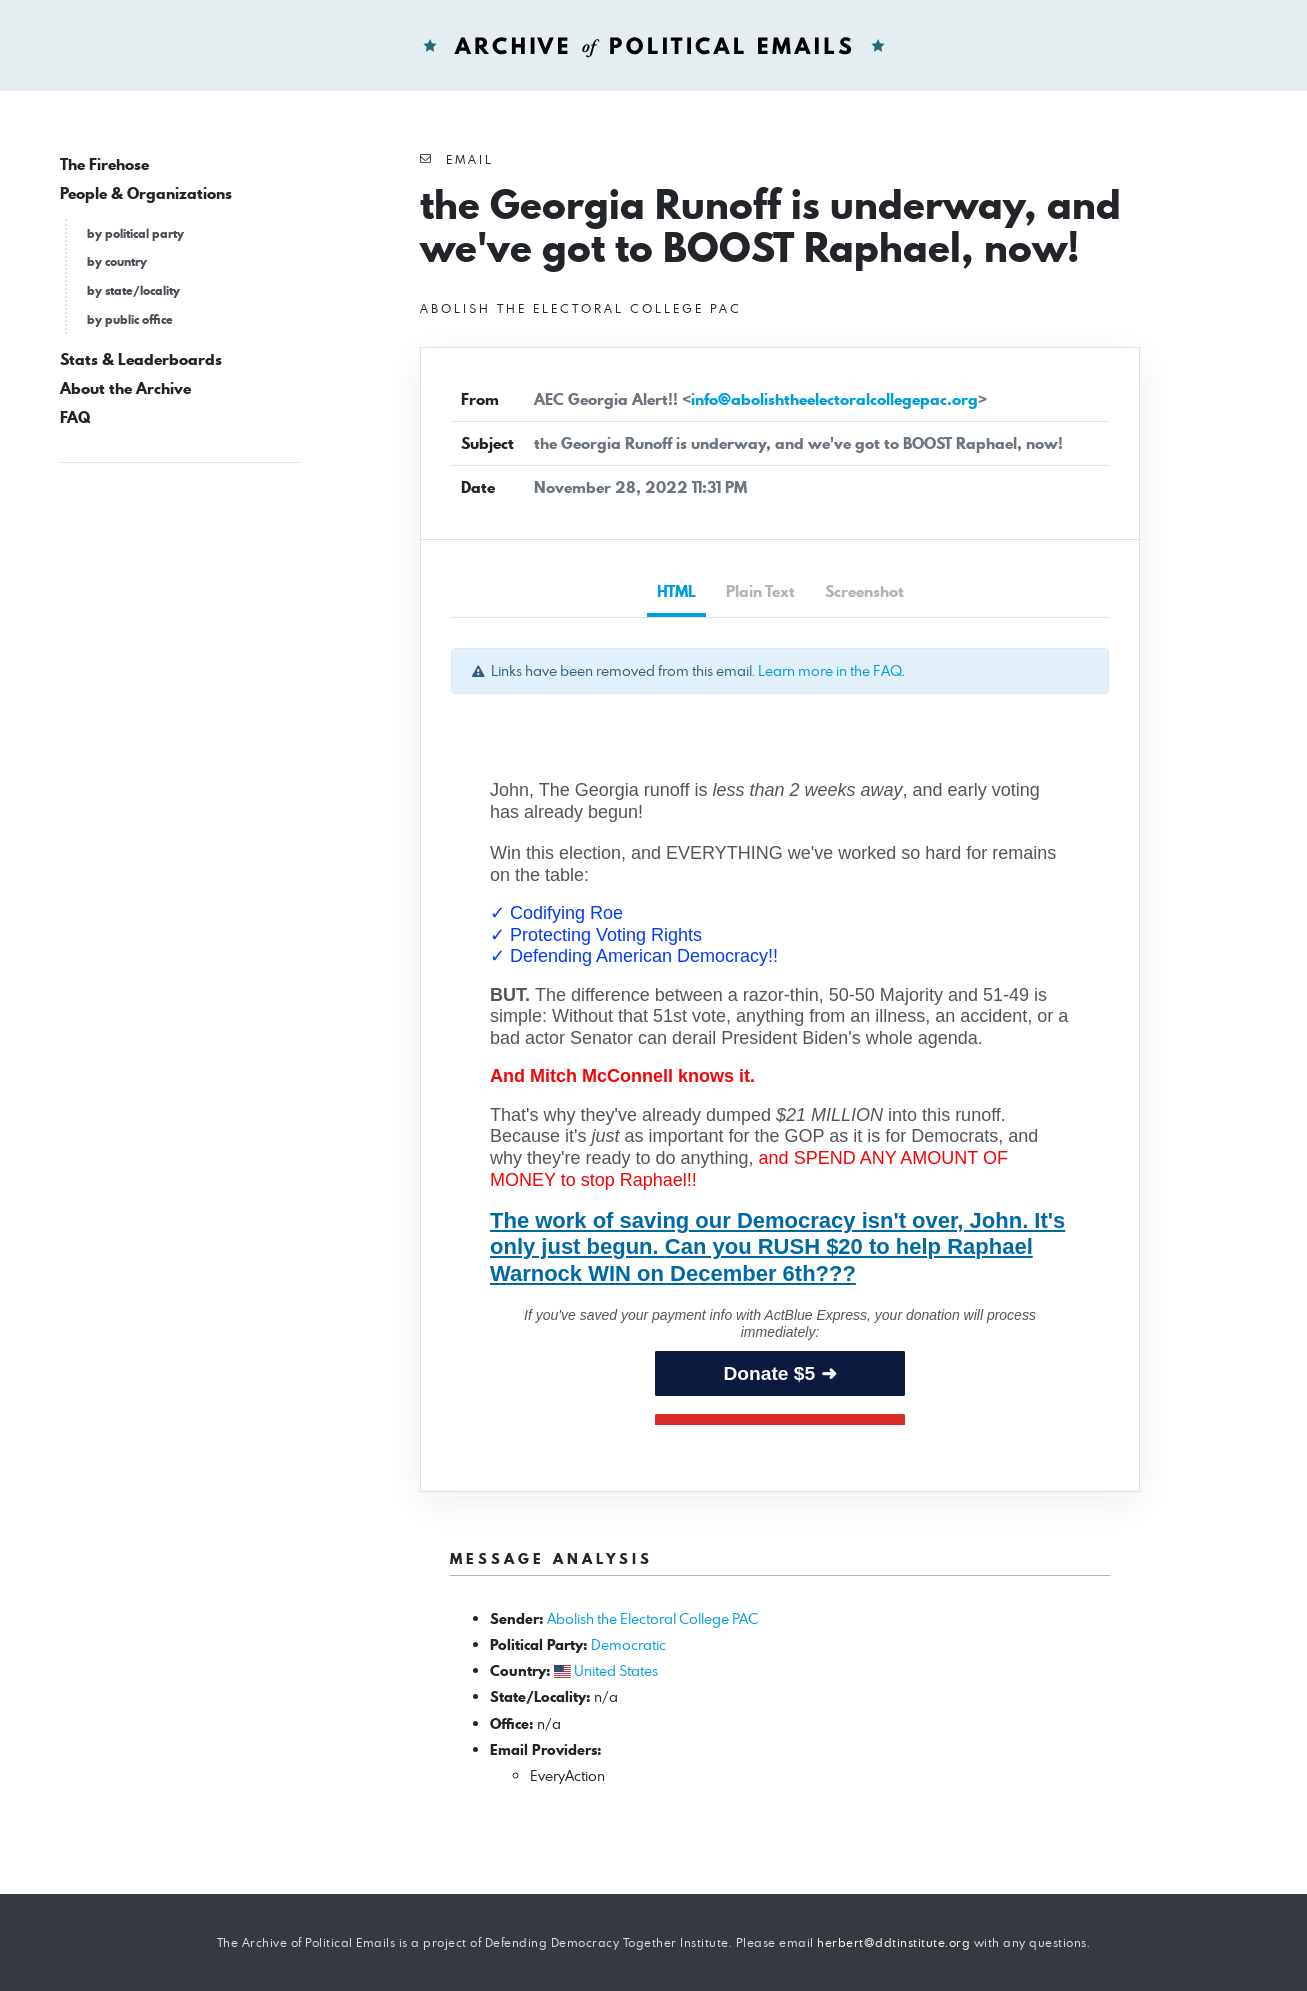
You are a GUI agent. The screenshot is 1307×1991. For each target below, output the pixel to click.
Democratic (628, 1644)
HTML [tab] (676, 591)
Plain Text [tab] (760, 591)
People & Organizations (146, 193)
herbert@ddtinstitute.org (893, 1942)
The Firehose (104, 164)
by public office (130, 319)
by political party (135, 233)
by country (117, 261)
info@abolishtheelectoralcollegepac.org (834, 399)
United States (616, 1670)
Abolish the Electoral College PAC (652, 1618)
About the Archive (125, 388)
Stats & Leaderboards (141, 359)
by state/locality (133, 290)
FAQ (75, 417)
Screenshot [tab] (864, 591)
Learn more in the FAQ (830, 670)
